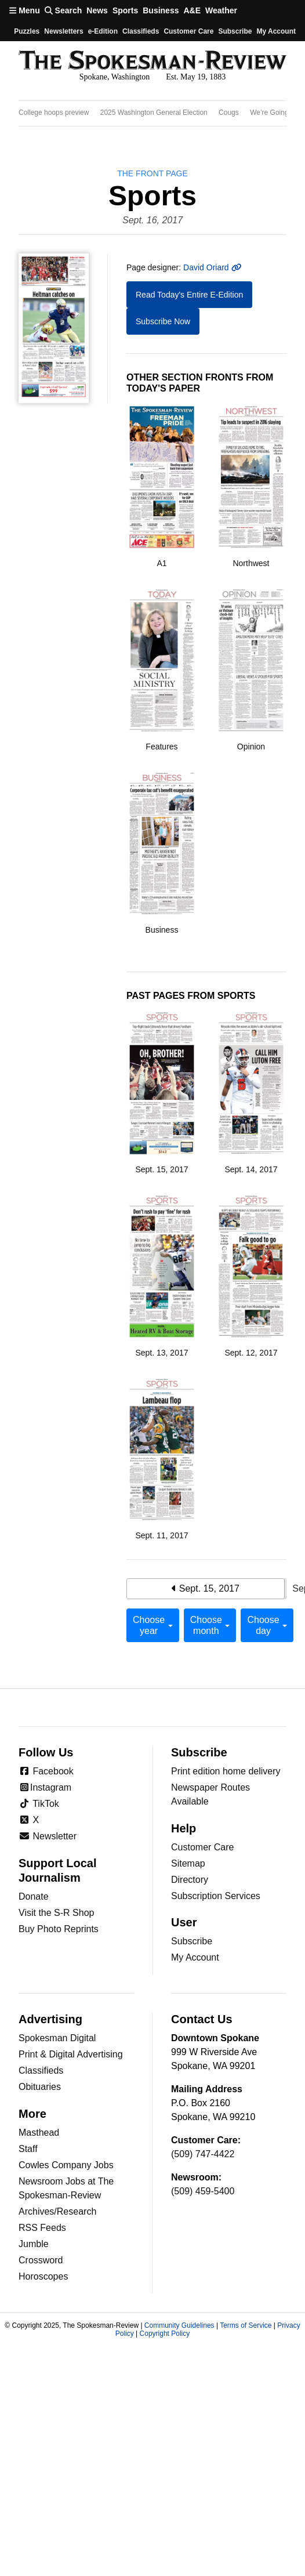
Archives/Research (57, 2211)
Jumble (34, 2244)
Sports (125, 10)
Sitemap (188, 1863)
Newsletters (63, 31)
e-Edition (103, 31)
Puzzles (26, 31)
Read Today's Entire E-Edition (189, 294)
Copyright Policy (165, 2333)
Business (161, 10)
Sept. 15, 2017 (205, 1588)
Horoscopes (43, 2276)
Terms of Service (245, 2325)
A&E (192, 10)
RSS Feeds (42, 2228)
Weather (221, 10)
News (97, 10)
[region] (152, 113)
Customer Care (188, 31)
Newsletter (48, 1836)
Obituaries (40, 2087)
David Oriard (212, 267)
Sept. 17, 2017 (285, 1589)
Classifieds (140, 31)
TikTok (39, 1804)
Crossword (41, 2260)
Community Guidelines (179, 2325)
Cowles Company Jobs (66, 2165)
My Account (195, 1957)
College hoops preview (54, 112)
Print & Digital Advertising (71, 2054)
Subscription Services (215, 1896)
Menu (24, 10)
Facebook (46, 1771)
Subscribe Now (163, 321)
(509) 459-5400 (202, 2191)
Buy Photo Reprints (59, 1929)
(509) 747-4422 (202, 2154)
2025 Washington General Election (154, 112)
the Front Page (152, 173)
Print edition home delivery (226, 1771)
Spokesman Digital (57, 2038)
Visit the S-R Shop (56, 1913)
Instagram (45, 1787)
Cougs (229, 112)
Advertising (50, 2019)
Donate (34, 1896)
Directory (189, 1880)
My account (276, 31)
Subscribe (235, 31)
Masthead (39, 2132)
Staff (28, 2149)
